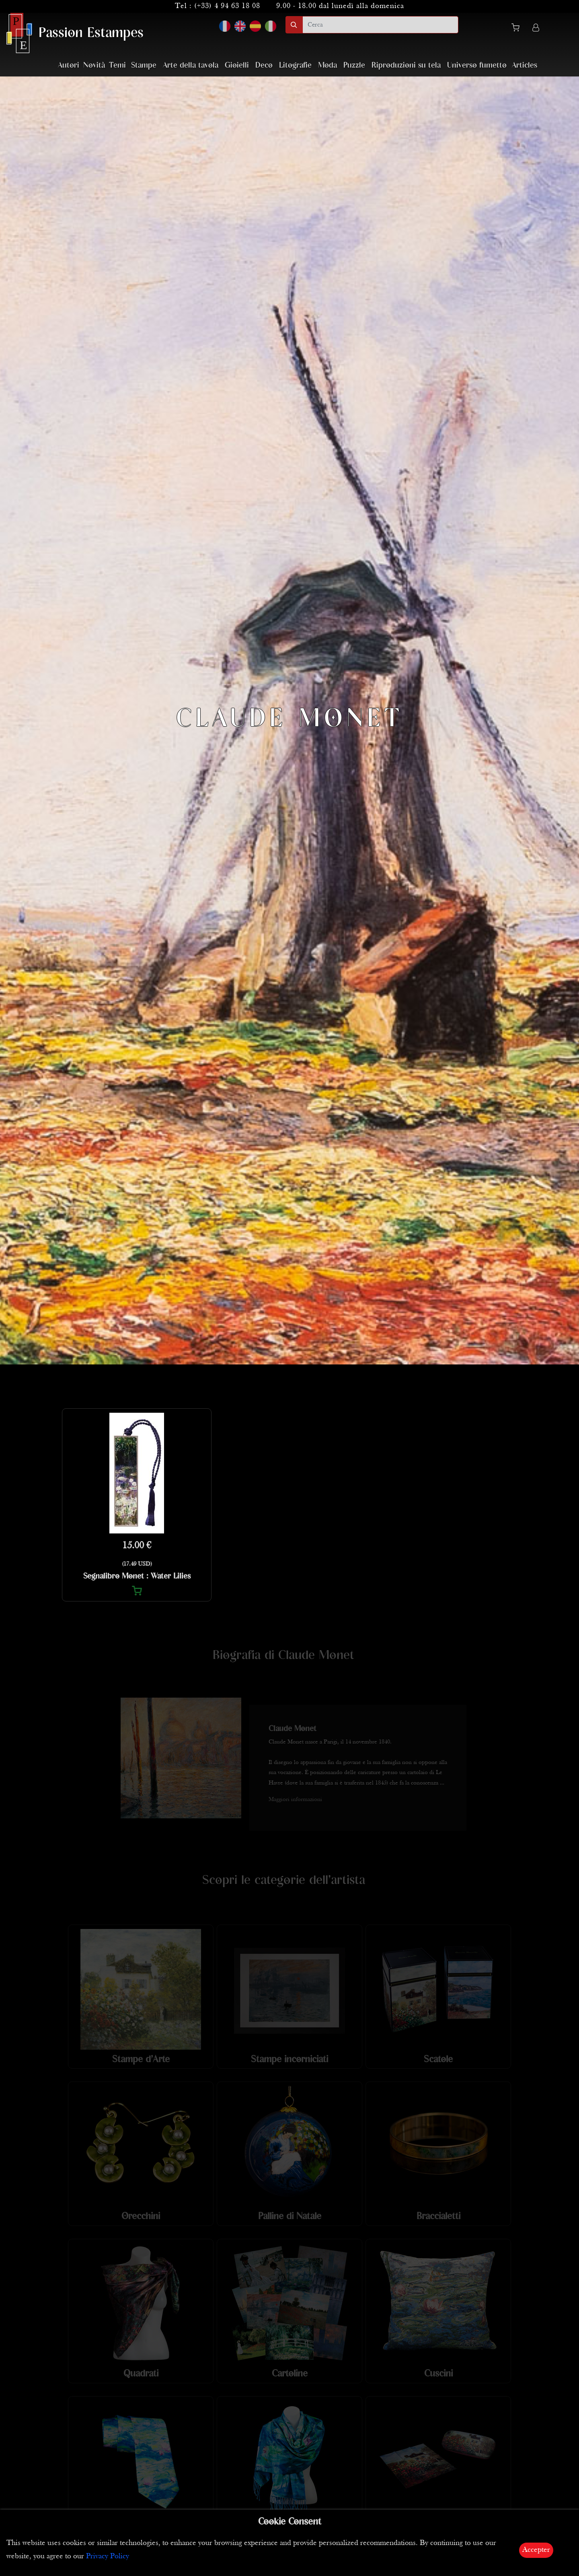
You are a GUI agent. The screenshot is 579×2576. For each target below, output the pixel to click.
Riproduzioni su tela (406, 65)
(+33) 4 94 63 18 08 (227, 6)
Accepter (536, 2550)
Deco (264, 65)
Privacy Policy (107, 2556)
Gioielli (237, 65)
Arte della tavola (190, 65)
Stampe (143, 65)
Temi (117, 65)
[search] (380, 24)
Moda (327, 65)
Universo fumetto (477, 65)
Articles (524, 65)
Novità (94, 65)
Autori (68, 65)
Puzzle (354, 65)
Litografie (295, 65)
